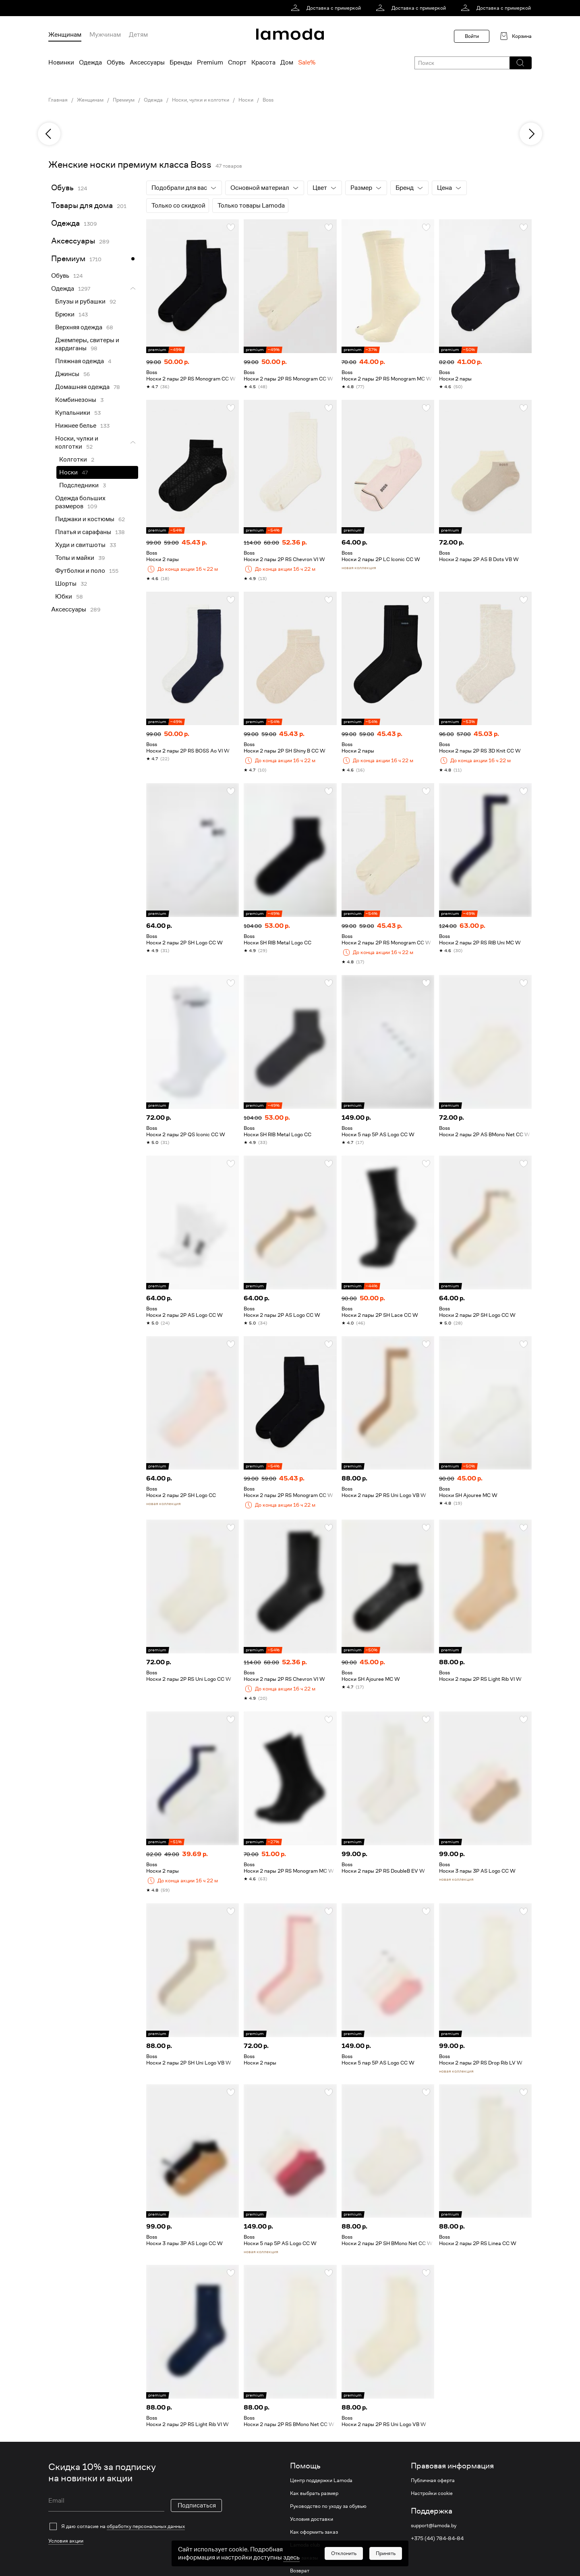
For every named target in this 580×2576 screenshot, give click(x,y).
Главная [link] (58, 100)
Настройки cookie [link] (432, 2493)
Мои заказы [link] (304, 2558)
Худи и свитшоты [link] (80, 545)
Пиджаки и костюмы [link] (84, 519)
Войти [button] (472, 36)
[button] (520, 62)
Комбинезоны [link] (75, 400)
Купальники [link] (72, 413)
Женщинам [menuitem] (64, 35)
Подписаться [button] (197, 2505)
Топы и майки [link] (74, 558)
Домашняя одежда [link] (82, 387)
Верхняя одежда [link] (78, 327)
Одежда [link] (153, 100)
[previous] (49, 134)
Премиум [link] (124, 100)
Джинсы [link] (67, 374)
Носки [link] (245, 100)
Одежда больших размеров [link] (80, 502)
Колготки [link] (73, 459)
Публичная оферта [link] (433, 2480)
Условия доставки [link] (311, 2519)
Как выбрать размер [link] (314, 2493)
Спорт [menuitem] (237, 62)
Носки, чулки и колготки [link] (200, 100)
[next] (531, 134)
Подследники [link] (79, 485)
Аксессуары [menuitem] (147, 62)
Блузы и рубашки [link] (80, 301)
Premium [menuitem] (210, 62)
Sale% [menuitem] (306, 62)
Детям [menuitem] (138, 35)
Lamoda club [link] (305, 2545)
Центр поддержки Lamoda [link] (321, 2480)
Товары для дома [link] (82, 205)
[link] (327, 8)
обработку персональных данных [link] (146, 2526)
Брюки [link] (65, 314)
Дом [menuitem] (286, 62)
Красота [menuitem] (263, 62)
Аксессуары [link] (73, 240)
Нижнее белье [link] (75, 426)
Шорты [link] (66, 584)
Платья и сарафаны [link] (83, 532)
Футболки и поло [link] (80, 571)
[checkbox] (135, 2526)
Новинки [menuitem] (61, 62)
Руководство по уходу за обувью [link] (328, 2506)
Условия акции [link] (65, 2540)
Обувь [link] (62, 187)
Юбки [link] (63, 597)
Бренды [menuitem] (181, 62)
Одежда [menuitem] (90, 62)
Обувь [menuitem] (116, 62)
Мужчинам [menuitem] (105, 35)
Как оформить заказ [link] (314, 2532)
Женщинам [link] (90, 100)
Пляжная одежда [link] (79, 361)
